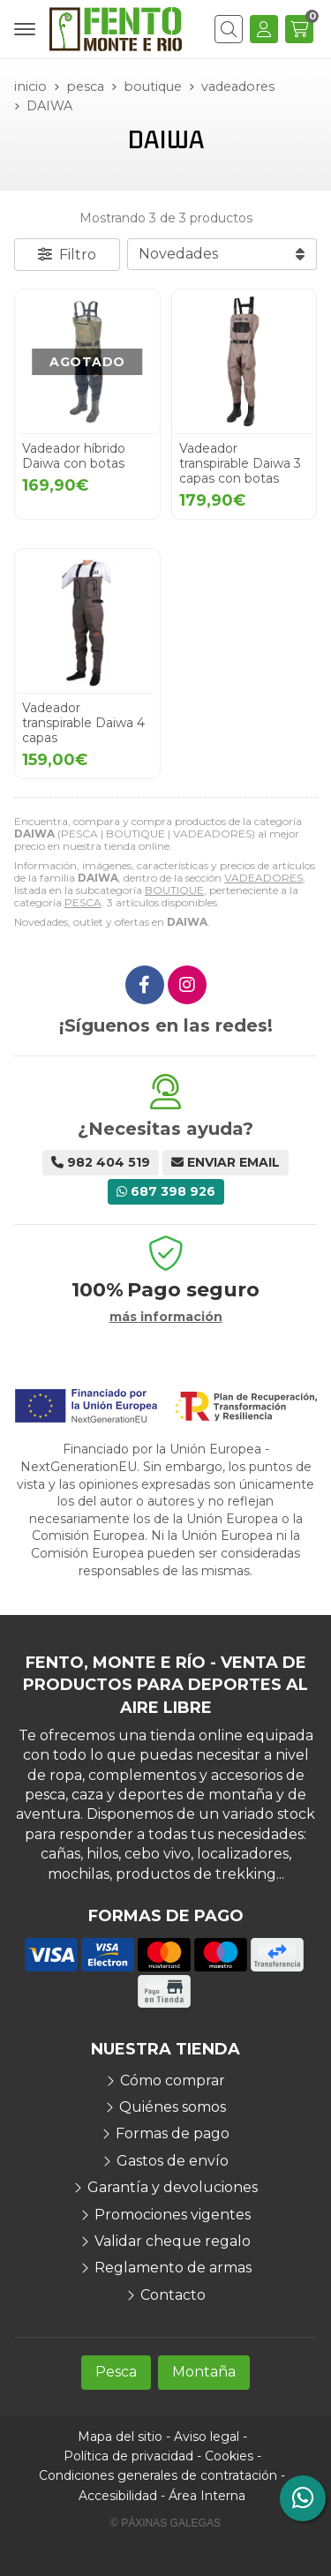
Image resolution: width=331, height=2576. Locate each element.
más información (165, 1317)
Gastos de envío (173, 2160)
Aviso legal (206, 2437)
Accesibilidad (118, 2496)
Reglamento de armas (173, 2267)
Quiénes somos (172, 2107)
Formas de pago (172, 2133)
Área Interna (207, 2496)
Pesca (116, 2371)
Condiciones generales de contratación (158, 2475)
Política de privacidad (128, 2456)
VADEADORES (263, 877)
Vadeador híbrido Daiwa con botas (73, 455)
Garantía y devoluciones (172, 2187)
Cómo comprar (172, 2080)
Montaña (204, 2371)
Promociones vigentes (172, 2214)
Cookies (229, 2456)
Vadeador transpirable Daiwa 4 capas (83, 723)
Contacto (173, 2295)
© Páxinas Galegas (165, 2523)
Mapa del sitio (120, 2437)
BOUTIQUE (174, 890)
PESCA (83, 902)
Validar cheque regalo (172, 2241)
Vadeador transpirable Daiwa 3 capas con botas (240, 463)
